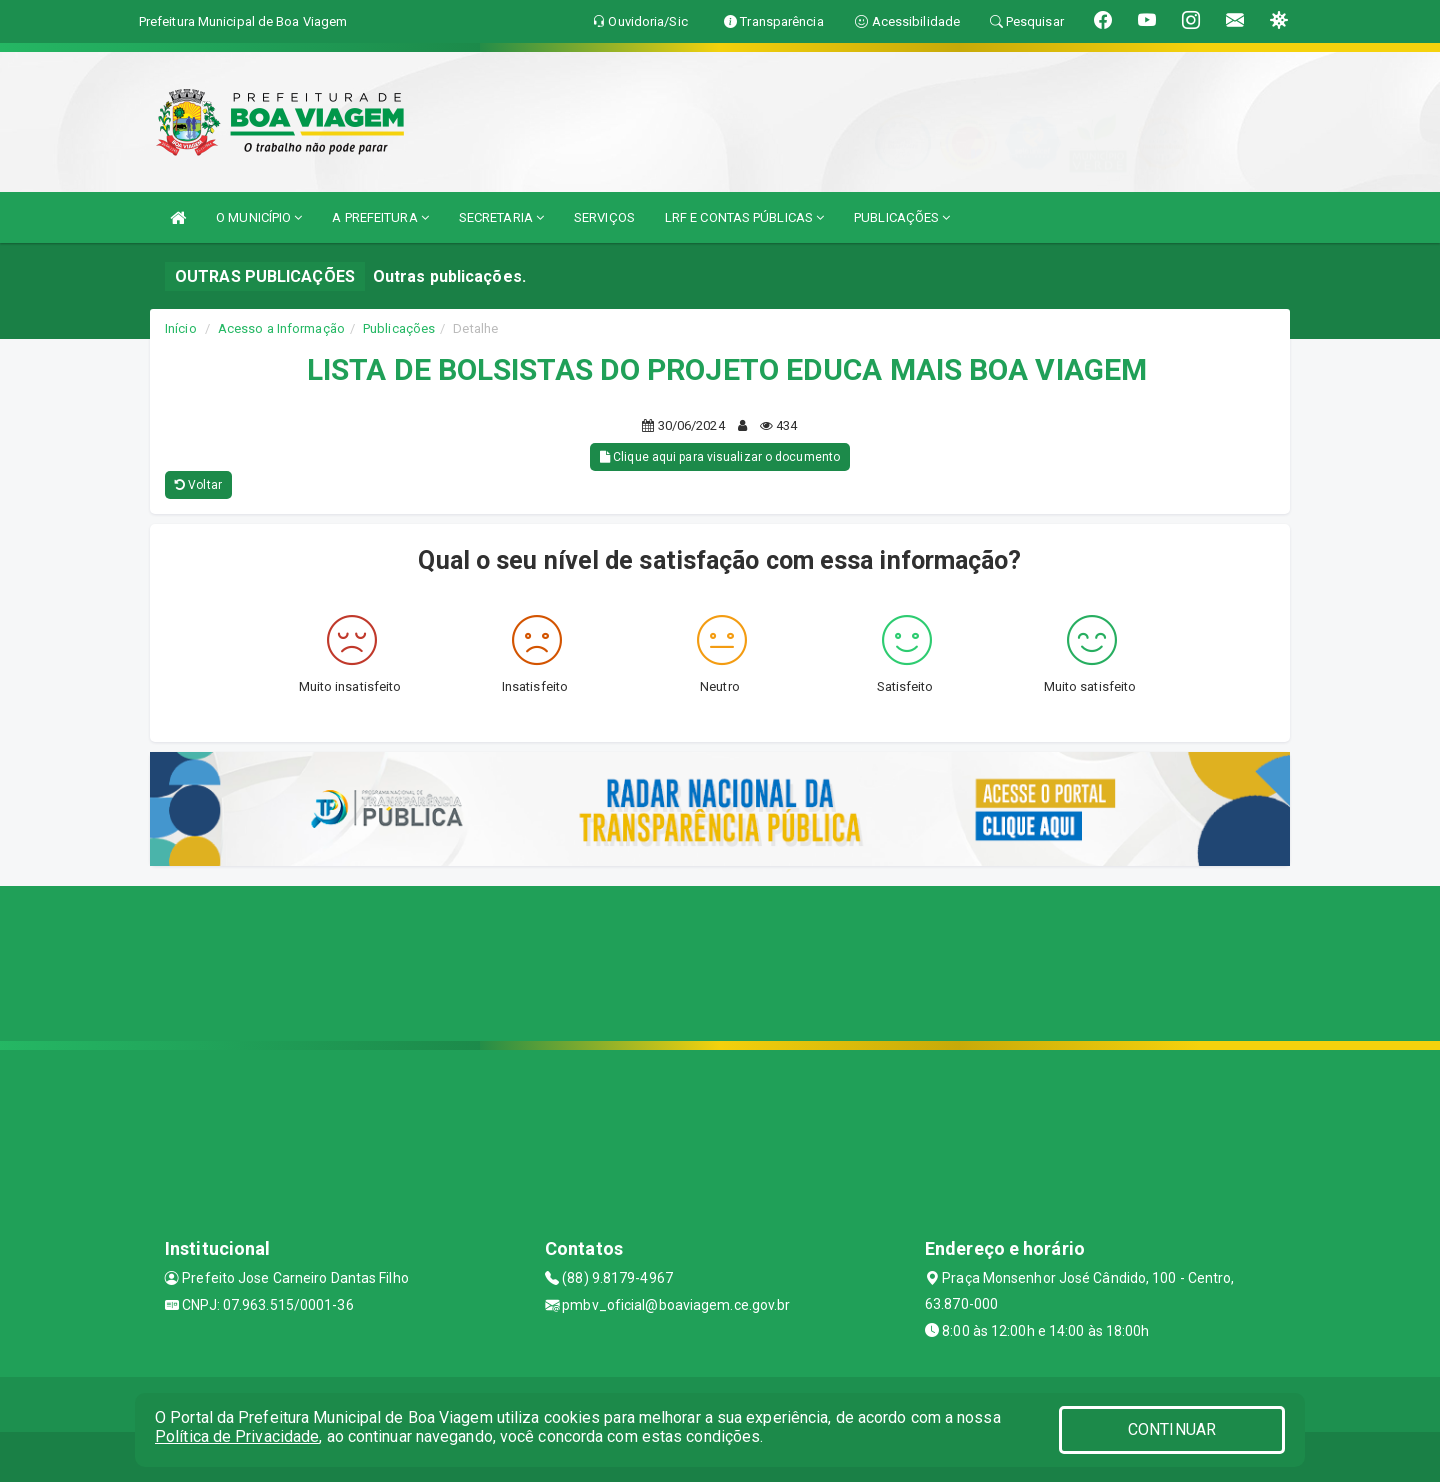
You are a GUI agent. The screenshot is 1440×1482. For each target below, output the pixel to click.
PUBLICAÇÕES (902, 217)
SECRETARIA (501, 217)
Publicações (399, 328)
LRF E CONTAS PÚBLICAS (744, 217)
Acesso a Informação (281, 328)
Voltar (198, 485)
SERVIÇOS (604, 217)
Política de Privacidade (237, 1436)
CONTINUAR (1172, 1429)
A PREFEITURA (380, 217)
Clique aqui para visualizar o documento (720, 457)
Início (181, 328)
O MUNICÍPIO (259, 217)
